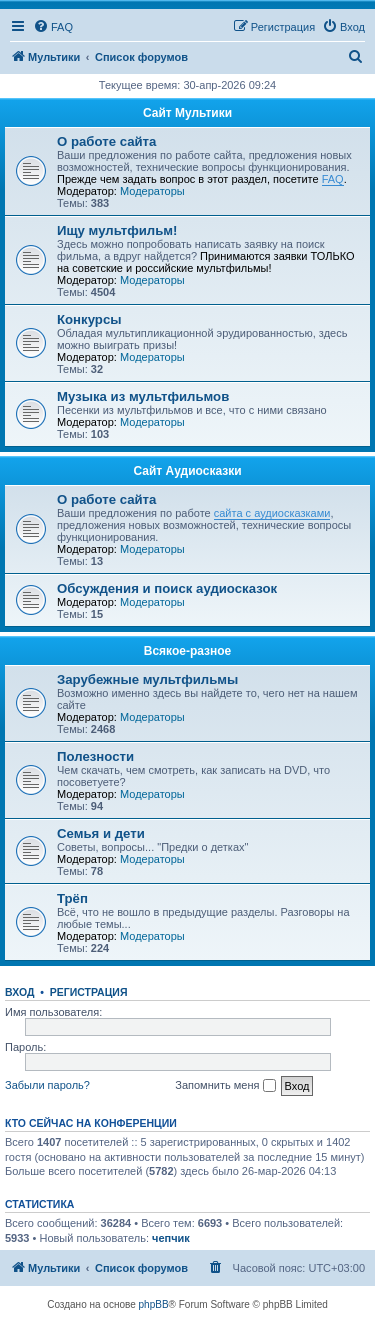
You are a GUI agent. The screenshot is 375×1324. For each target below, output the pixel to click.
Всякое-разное (188, 651)
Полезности (95, 756)
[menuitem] (53, 27)
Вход (19, 992)
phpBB (154, 1304)
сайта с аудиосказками (272, 513)
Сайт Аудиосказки (187, 471)
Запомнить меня (225, 1086)
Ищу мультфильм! (117, 230)
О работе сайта (106, 141)
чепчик (171, 1238)
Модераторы (152, 191)
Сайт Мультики (187, 113)
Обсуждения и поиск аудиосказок (167, 588)
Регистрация (89, 992)
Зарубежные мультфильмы (147, 679)
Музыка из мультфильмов (143, 396)
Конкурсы (89, 319)
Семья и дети (101, 833)
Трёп (72, 898)
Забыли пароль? (47, 1085)
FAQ (333, 179)
